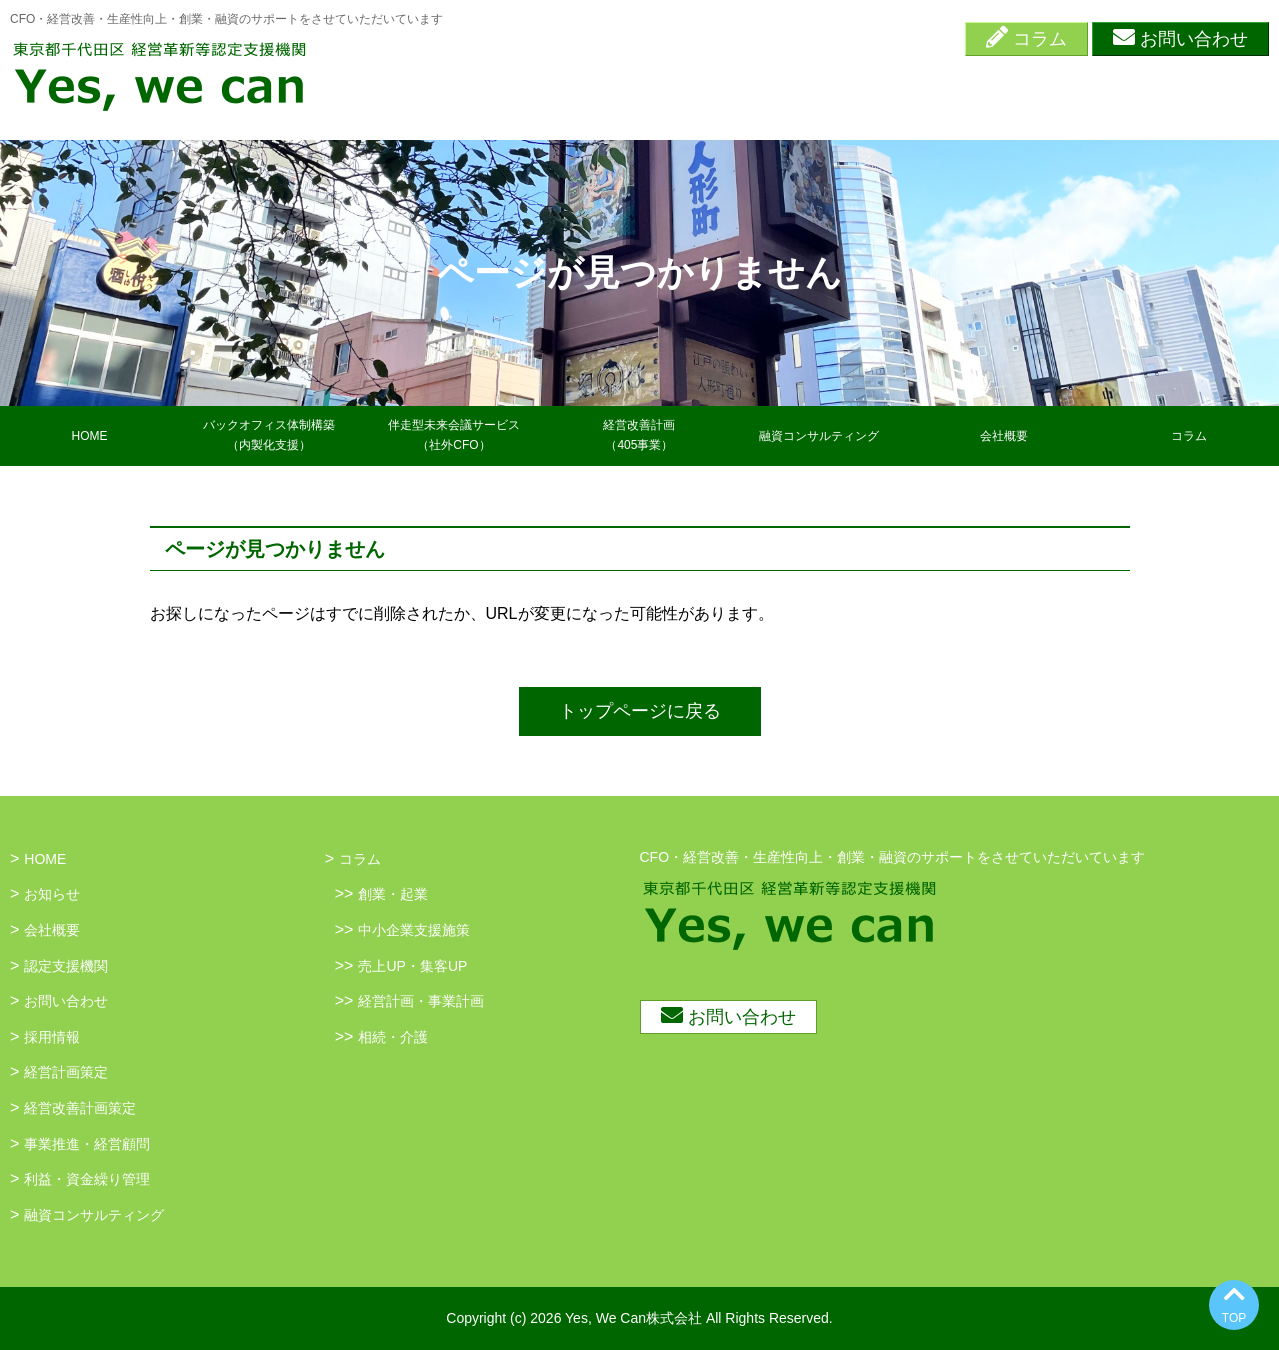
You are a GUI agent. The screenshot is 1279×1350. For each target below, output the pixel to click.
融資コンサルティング (819, 436)
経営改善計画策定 (80, 1108)
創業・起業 (393, 894)
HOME (90, 436)
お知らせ (52, 894)
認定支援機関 (66, 966)
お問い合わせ (1180, 37)
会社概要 (1004, 436)
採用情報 (52, 1037)
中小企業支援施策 (414, 930)
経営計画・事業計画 (421, 1001)
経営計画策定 (66, 1072)
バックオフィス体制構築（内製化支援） (269, 434)
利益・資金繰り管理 (87, 1179)
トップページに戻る (640, 711)
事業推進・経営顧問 (87, 1144)
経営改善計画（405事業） (639, 434)
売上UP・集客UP (412, 966)
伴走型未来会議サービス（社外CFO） (454, 434)
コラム (1026, 37)
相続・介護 (393, 1037)
